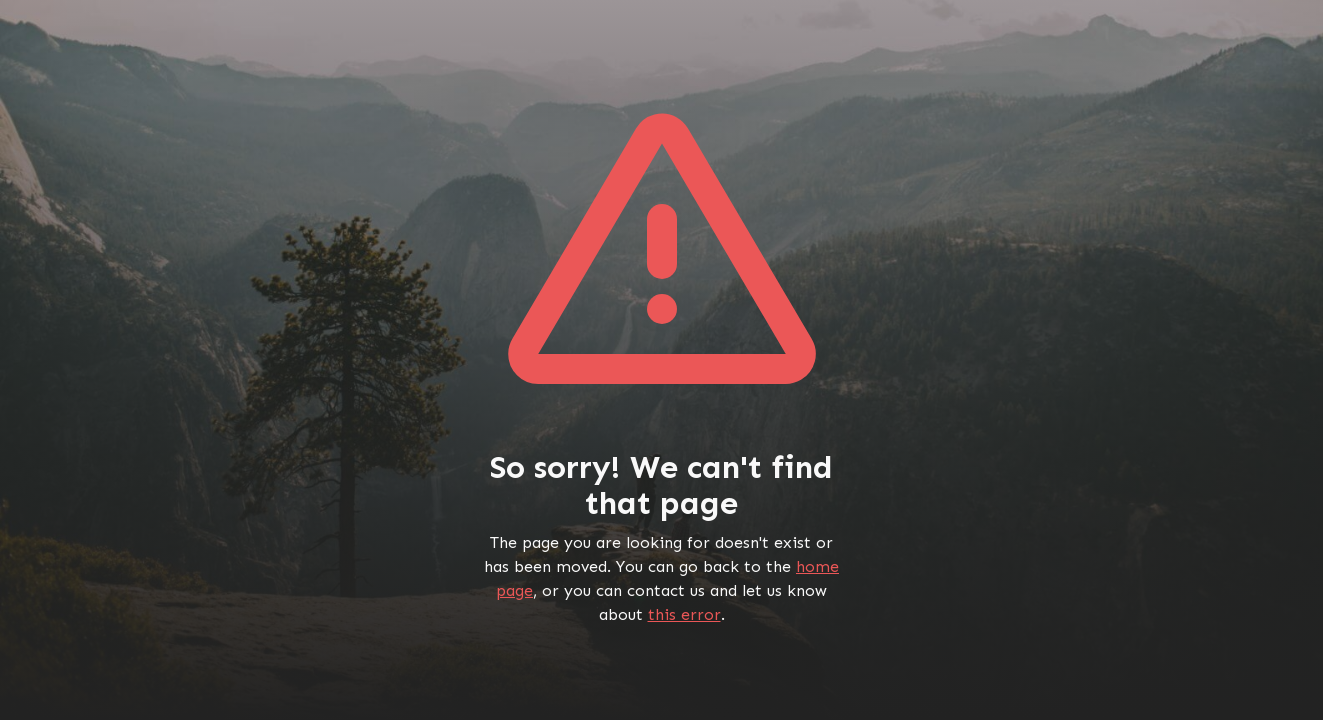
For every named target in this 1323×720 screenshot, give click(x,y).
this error (684, 614)
